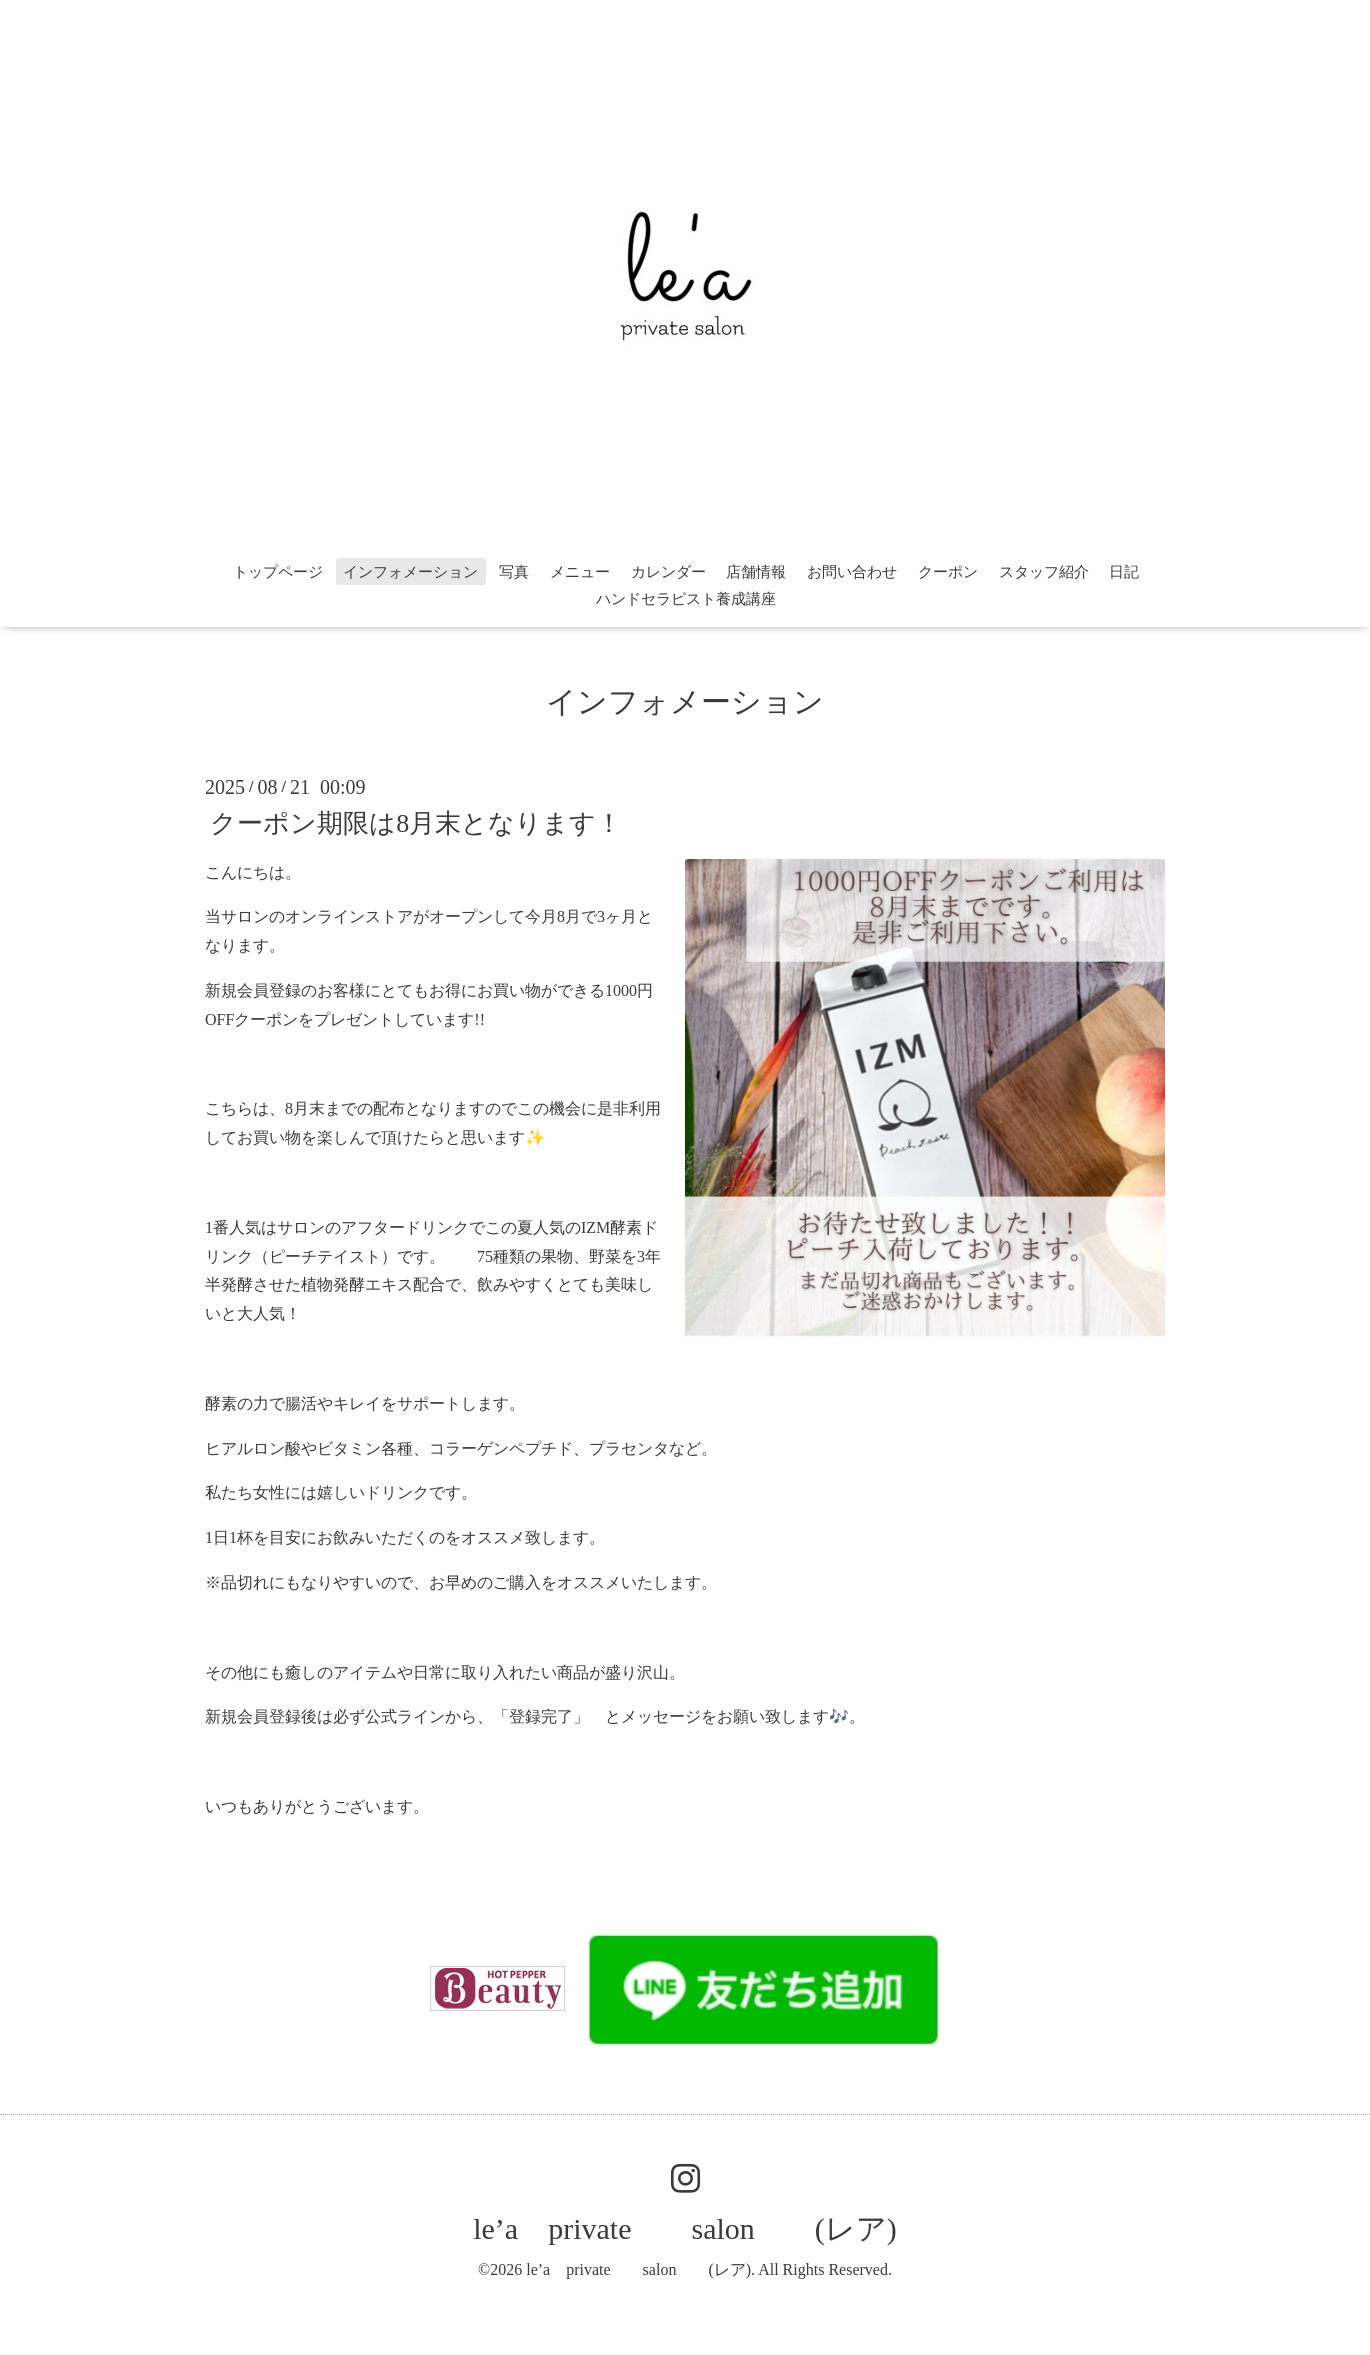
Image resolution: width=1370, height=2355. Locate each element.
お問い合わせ (852, 572)
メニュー (580, 572)
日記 (1124, 572)
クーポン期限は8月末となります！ (416, 822)
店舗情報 (756, 572)
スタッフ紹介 (1044, 572)
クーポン (948, 572)
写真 (514, 572)
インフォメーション (410, 572)
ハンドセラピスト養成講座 (686, 599)
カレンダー (668, 572)
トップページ (278, 572)
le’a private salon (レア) (685, 2228)
